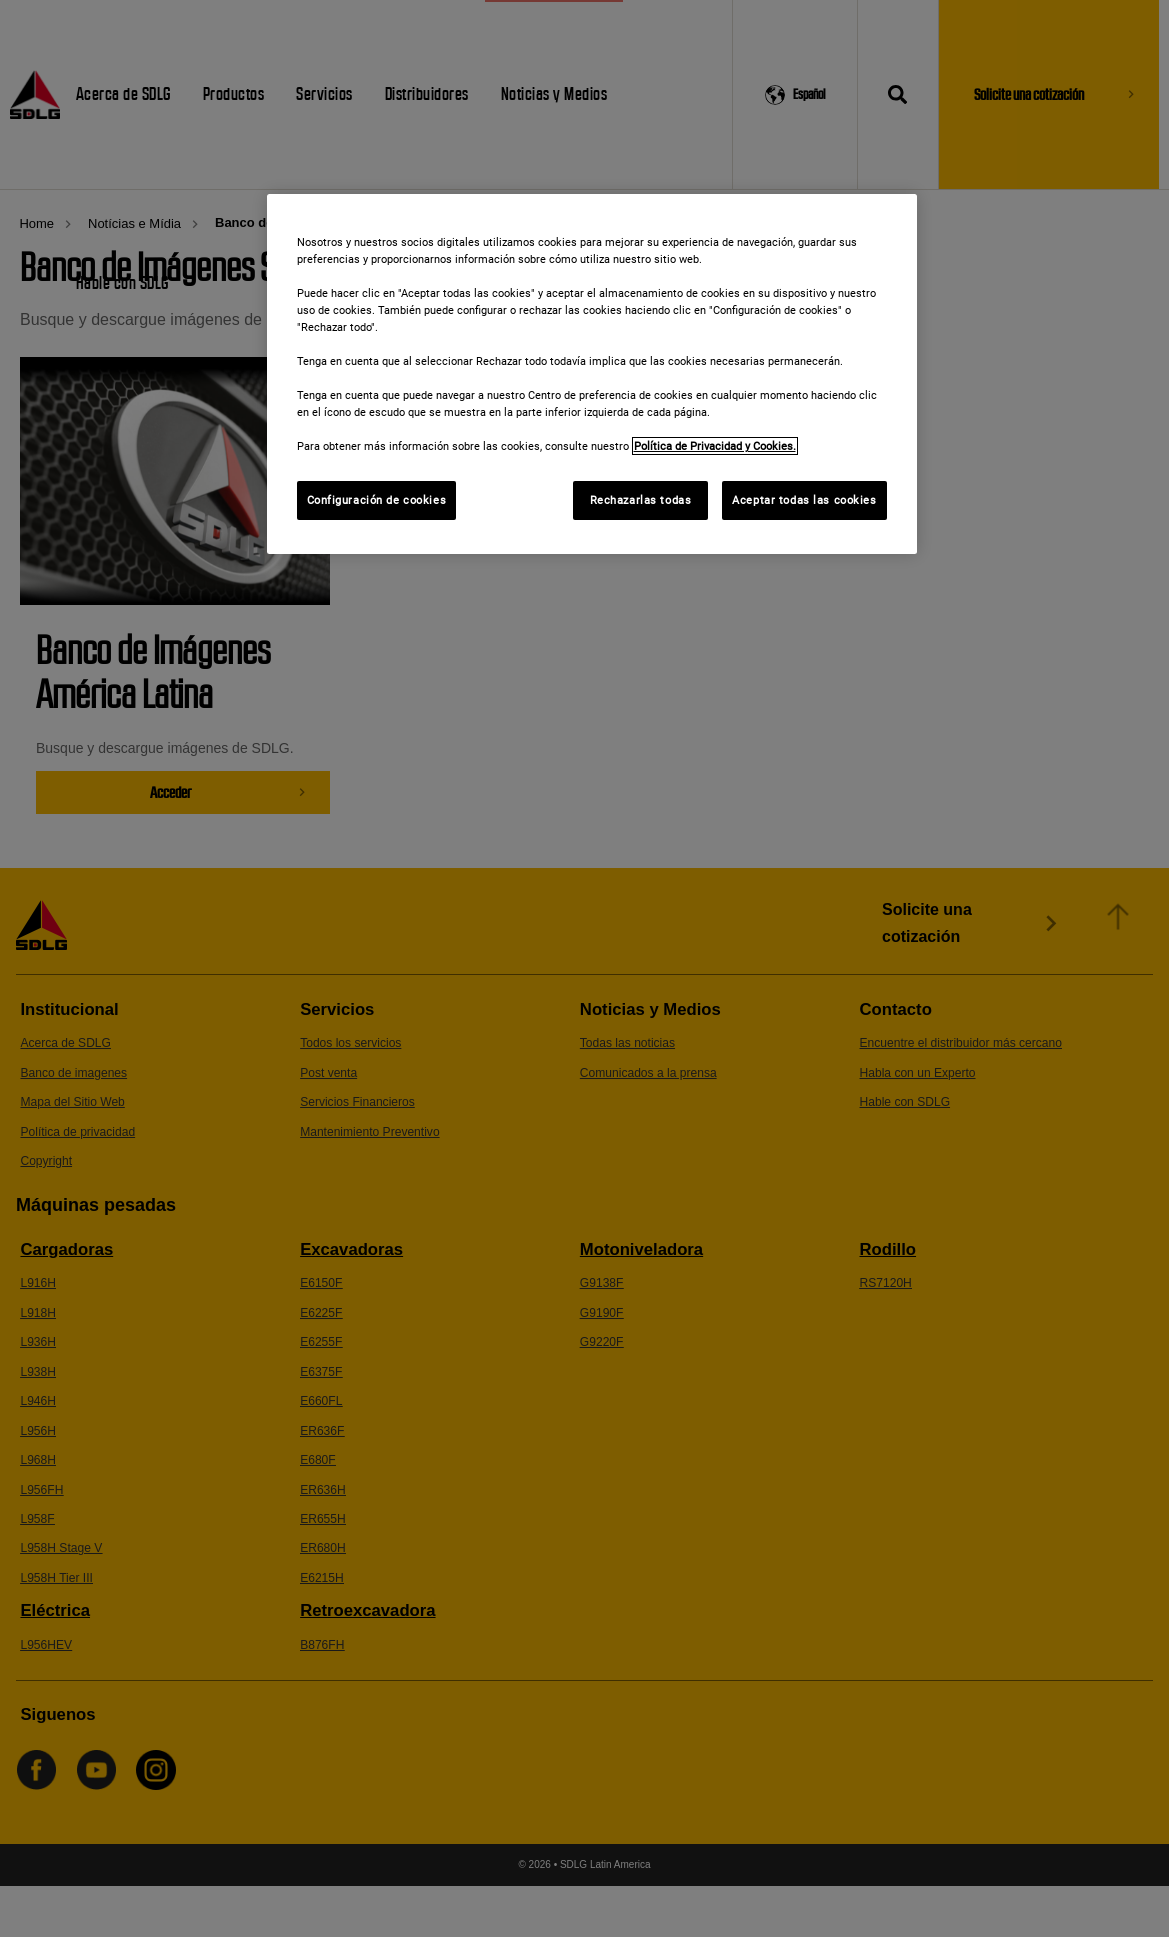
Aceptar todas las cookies (804, 500)
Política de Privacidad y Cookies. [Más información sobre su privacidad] (715, 446)
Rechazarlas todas (641, 500)
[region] (592, 374)
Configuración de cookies (377, 500)
